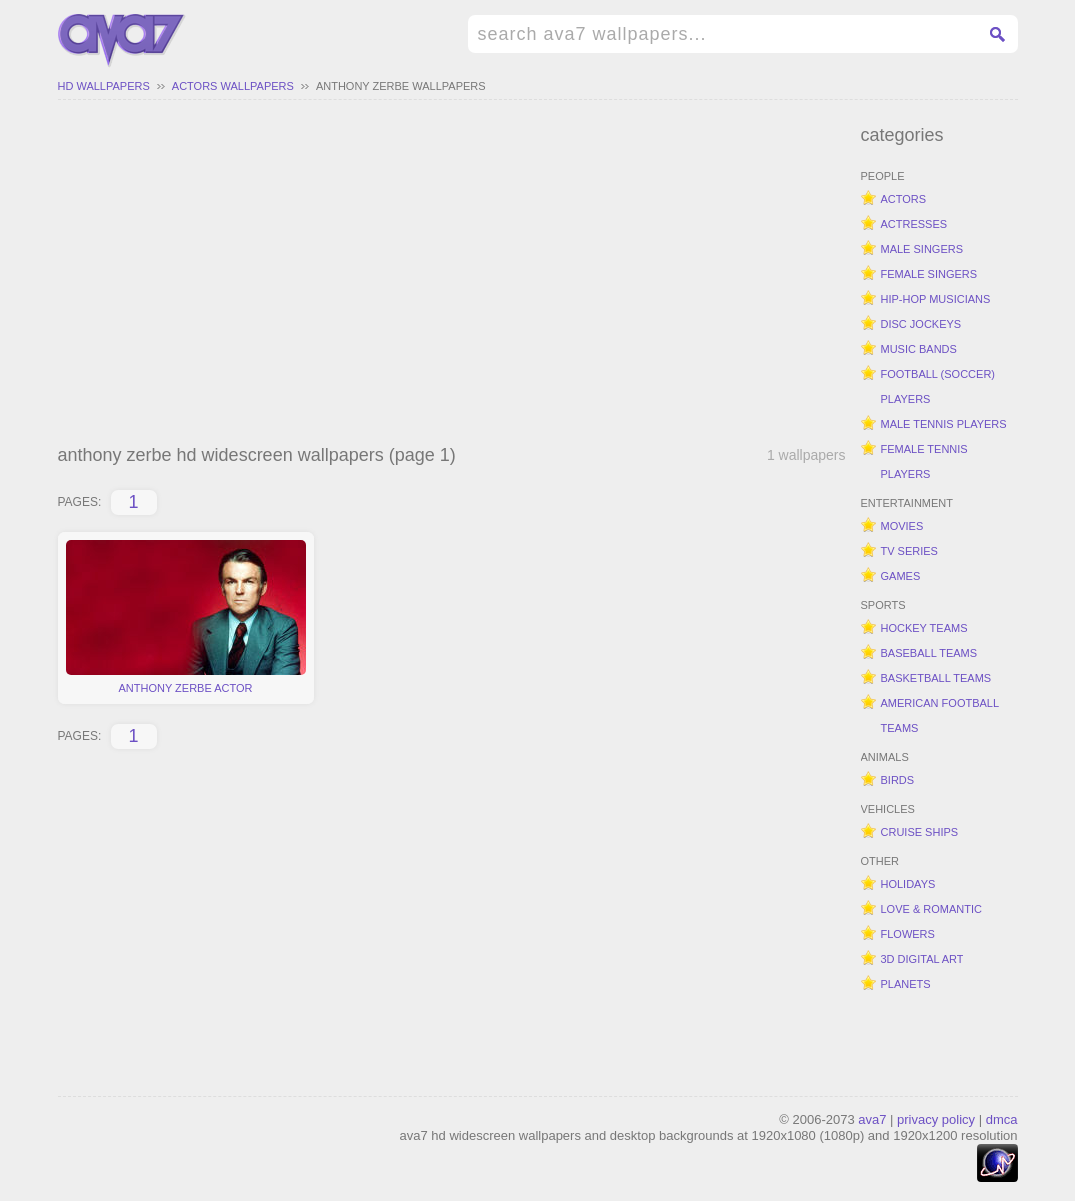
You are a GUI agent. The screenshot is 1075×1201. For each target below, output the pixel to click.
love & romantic (931, 909)
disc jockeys (921, 324)
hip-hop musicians (936, 299)
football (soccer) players (938, 386)
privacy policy (936, 1119)
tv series (909, 551)
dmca (1002, 1119)
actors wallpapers (233, 86)
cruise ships (920, 832)
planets (906, 984)
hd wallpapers (104, 86)
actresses (914, 224)
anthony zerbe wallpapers (401, 86)
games (901, 576)
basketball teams (936, 678)
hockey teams (924, 628)
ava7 (872, 1119)
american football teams (940, 715)
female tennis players (924, 461)
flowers (908, 934)
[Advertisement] (452, 275)
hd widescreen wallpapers (122, 41)
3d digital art (922, 959)
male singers (922, 249)
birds (898, 780)
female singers (929, 274)
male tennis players (944, 424)
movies (902, 526)
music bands (919, 349)
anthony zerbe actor (186, 617)
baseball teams (929, 653)
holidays (908, 884)
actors (904, 199)
